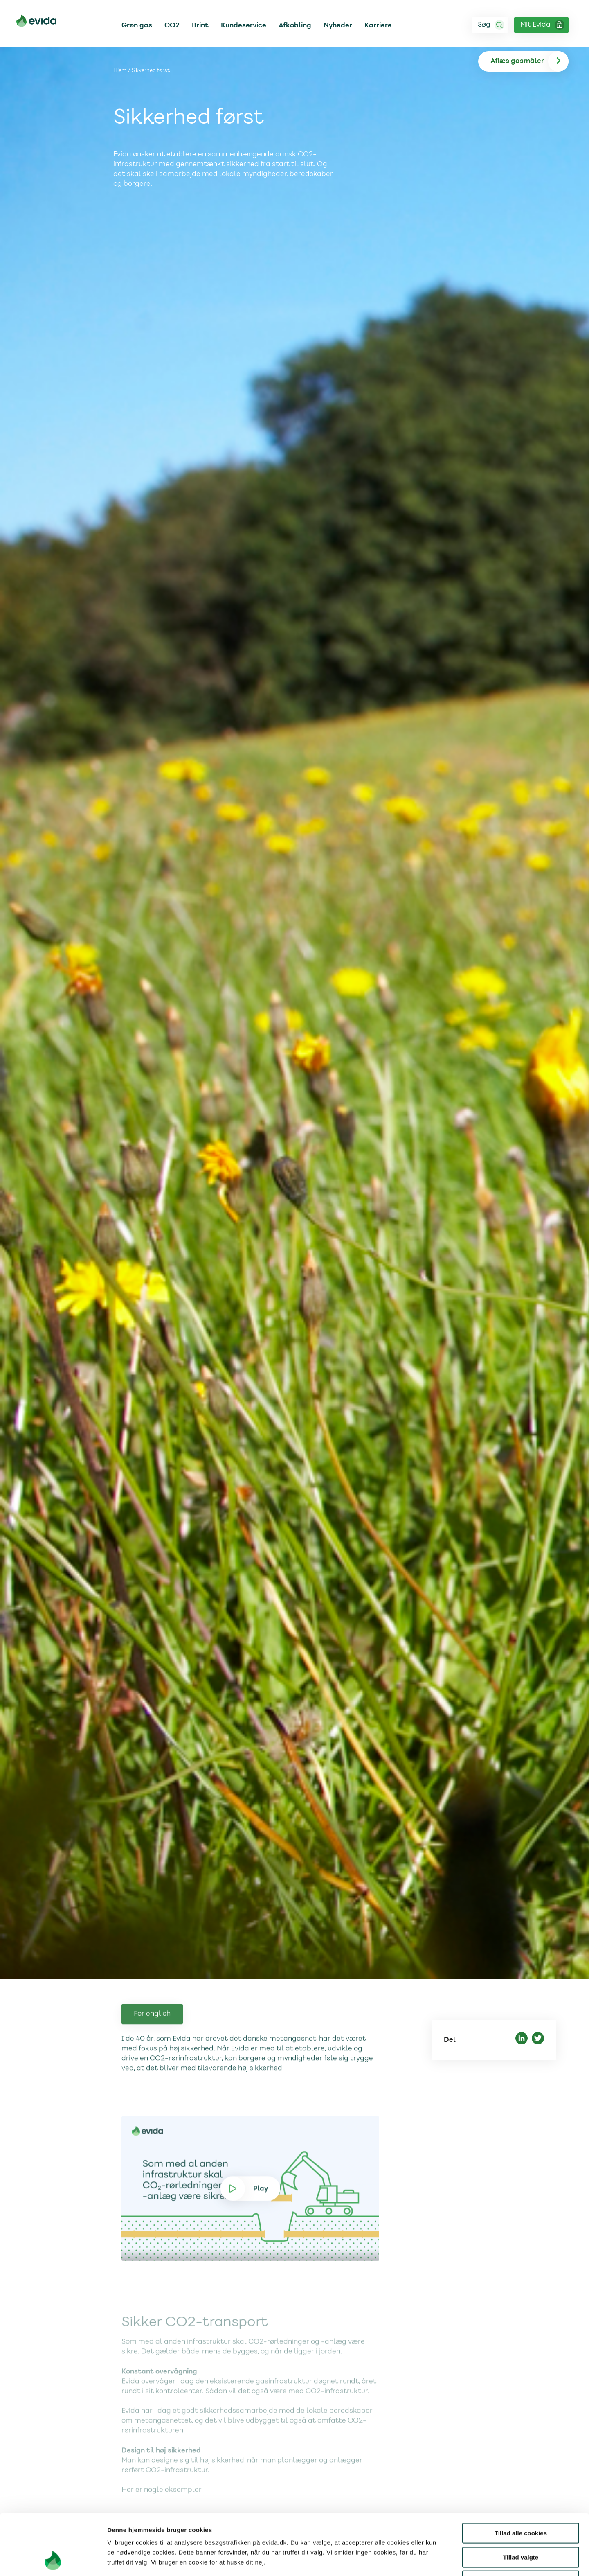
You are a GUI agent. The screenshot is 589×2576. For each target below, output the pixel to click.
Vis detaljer (425, 2559)
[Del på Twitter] (538, 2040)
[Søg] (490, 25)
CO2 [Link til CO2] (172, 25)
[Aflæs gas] (529, 61)
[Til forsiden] (36, 22)
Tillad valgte (520, 2500)
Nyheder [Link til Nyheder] (338, 25)
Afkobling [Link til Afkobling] (295, 25)
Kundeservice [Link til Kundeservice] (243, 25)
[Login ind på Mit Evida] (541, 25)
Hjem (120, 70)
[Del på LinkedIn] (521, 2040)
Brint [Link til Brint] (200, 25)
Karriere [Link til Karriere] (378, 25)
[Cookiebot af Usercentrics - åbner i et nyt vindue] (53, 2560)
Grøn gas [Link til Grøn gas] (136, 25)
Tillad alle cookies (521, 2475)
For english (152, 2050)
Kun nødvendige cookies (520, 2523)
